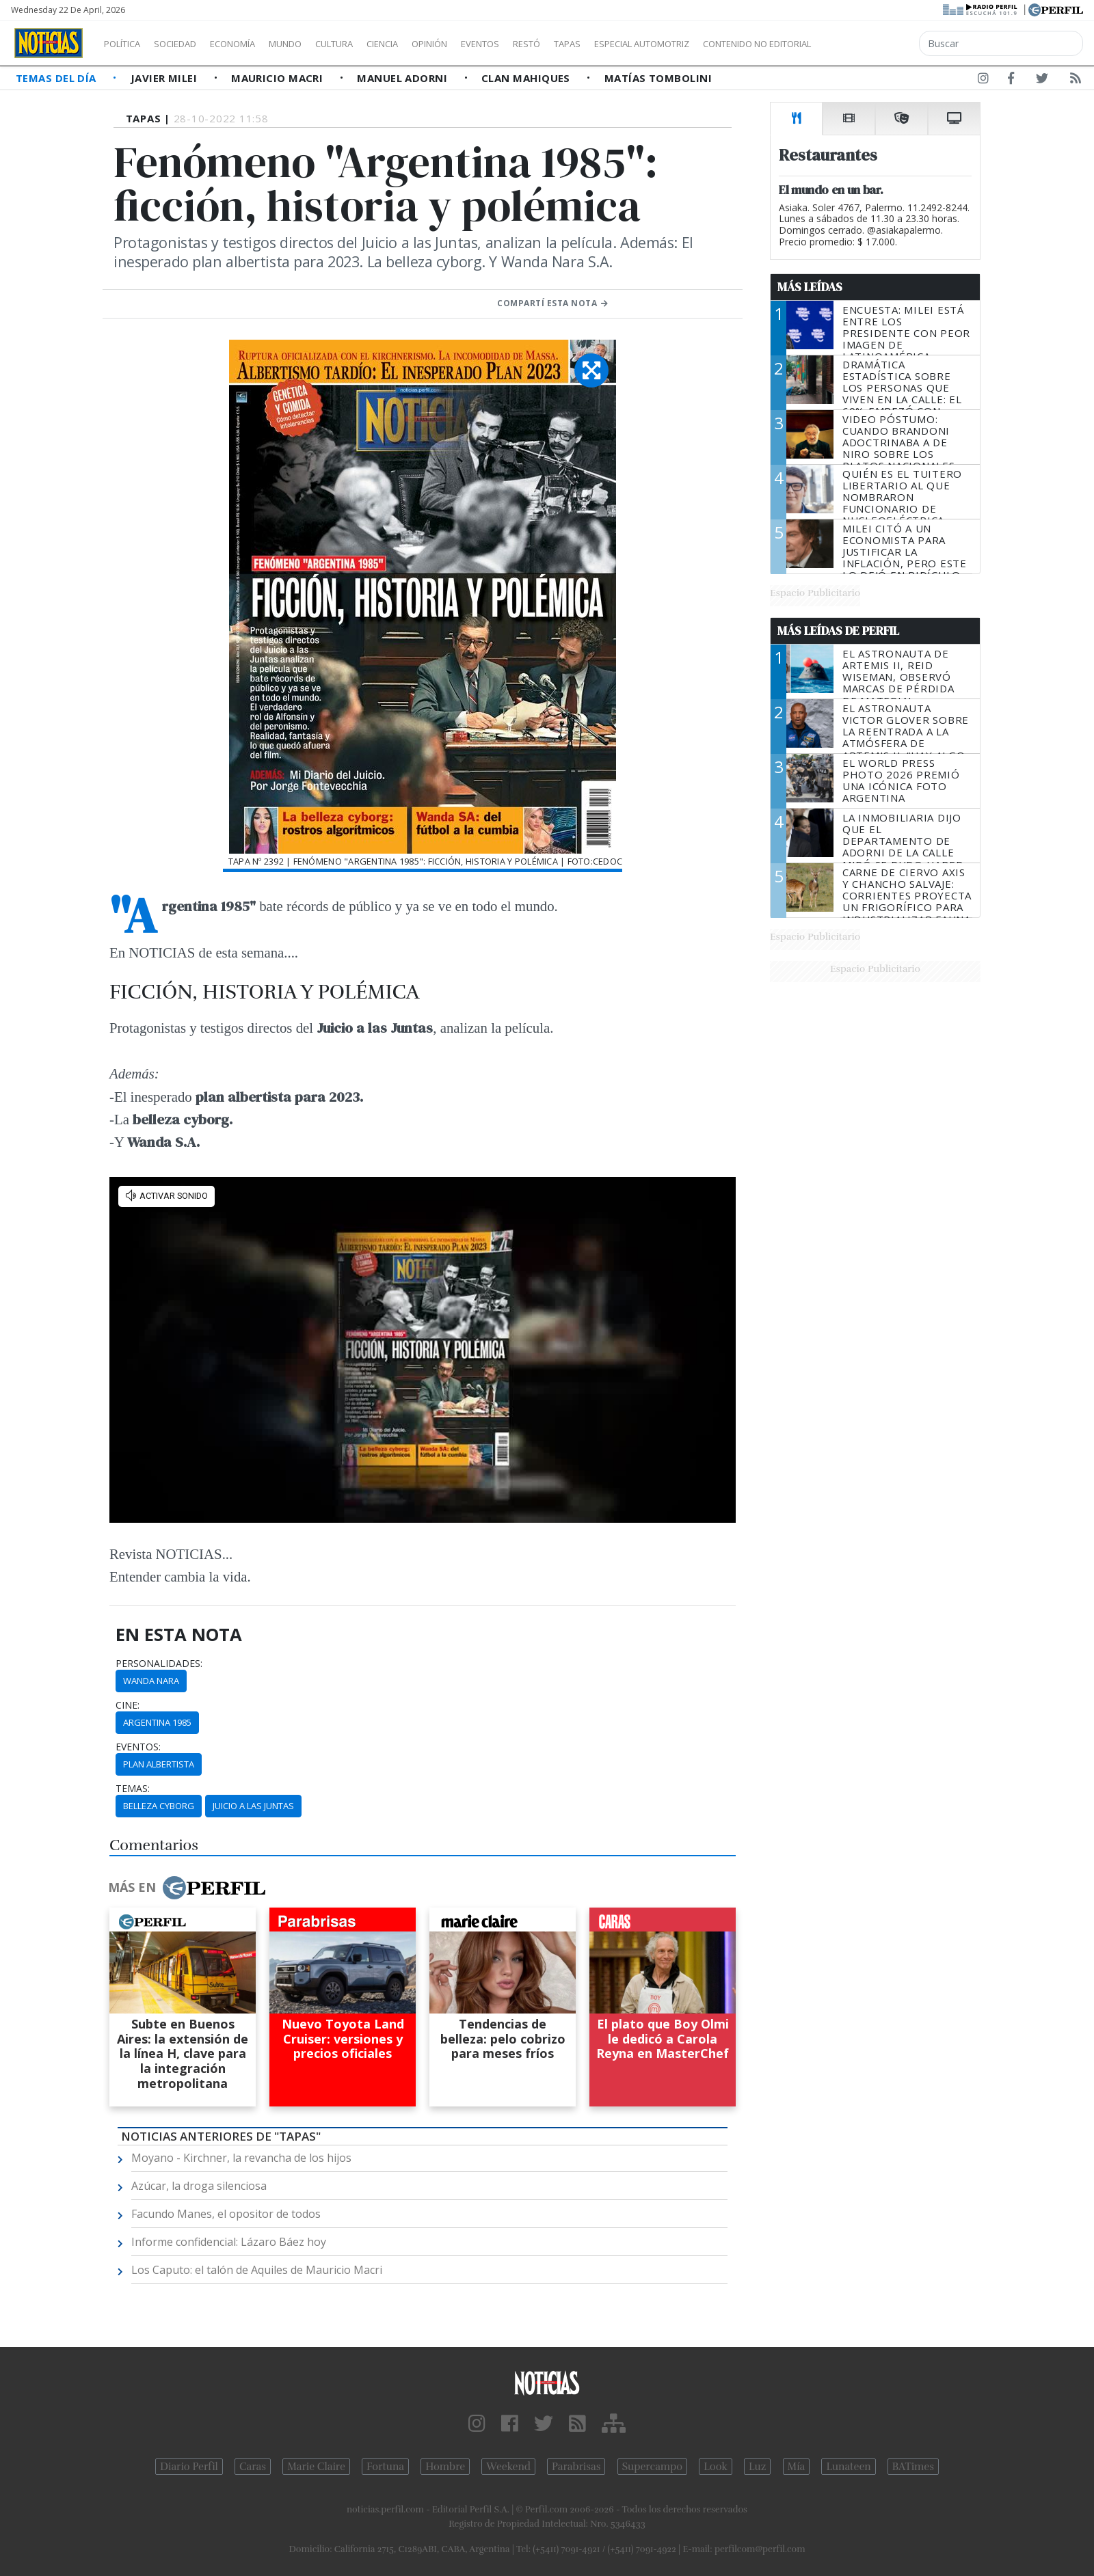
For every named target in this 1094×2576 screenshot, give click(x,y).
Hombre (445, 2466)
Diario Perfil (189, 2466)
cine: (127, 1705)
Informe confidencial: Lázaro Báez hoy (228, 2241)
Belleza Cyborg (158, 1806)
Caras (252, 2466)
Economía (255, 44)
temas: (133, 1788)
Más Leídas (809, 287)
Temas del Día (57, 78)
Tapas (645, 44)
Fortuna (385, 2466)
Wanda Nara (151, 1681)
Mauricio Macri (278, 78)
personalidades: (159, 1663)
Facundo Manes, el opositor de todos (226, 2213)
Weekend (508, 2466)
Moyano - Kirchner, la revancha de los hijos (241, 2157)
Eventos (545, 44)
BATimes (913, 2466)
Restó (598, 44)
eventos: (138, 1747)
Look (716, 2466)
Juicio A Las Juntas (253, 1806)
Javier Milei (165, 78)
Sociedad (189, 44)
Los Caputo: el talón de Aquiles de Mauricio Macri (256, 2269)
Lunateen (848, 2466)
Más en (186, 1887)
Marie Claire (316, 2466)
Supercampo (652, 2466)
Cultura (373, 44)
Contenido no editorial (873, 44)
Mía (796, 2466)
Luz (757, 2466)
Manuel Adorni (403, 78)
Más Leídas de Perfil (838, 631)
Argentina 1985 (157, 1722)
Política (127, 44)
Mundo (316, 44)
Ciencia (429, 44)
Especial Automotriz (733, 44)
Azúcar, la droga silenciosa (199, 2185)
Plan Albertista (158, 1764)
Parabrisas (576, 2466)
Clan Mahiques (527, 78)
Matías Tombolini (658, 78)
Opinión (485, 44)
